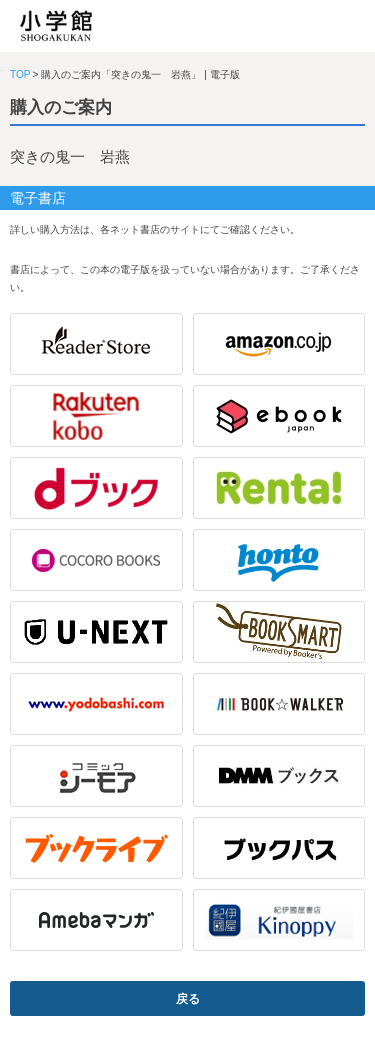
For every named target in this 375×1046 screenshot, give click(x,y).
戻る (188, 999)
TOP (20, 74)
